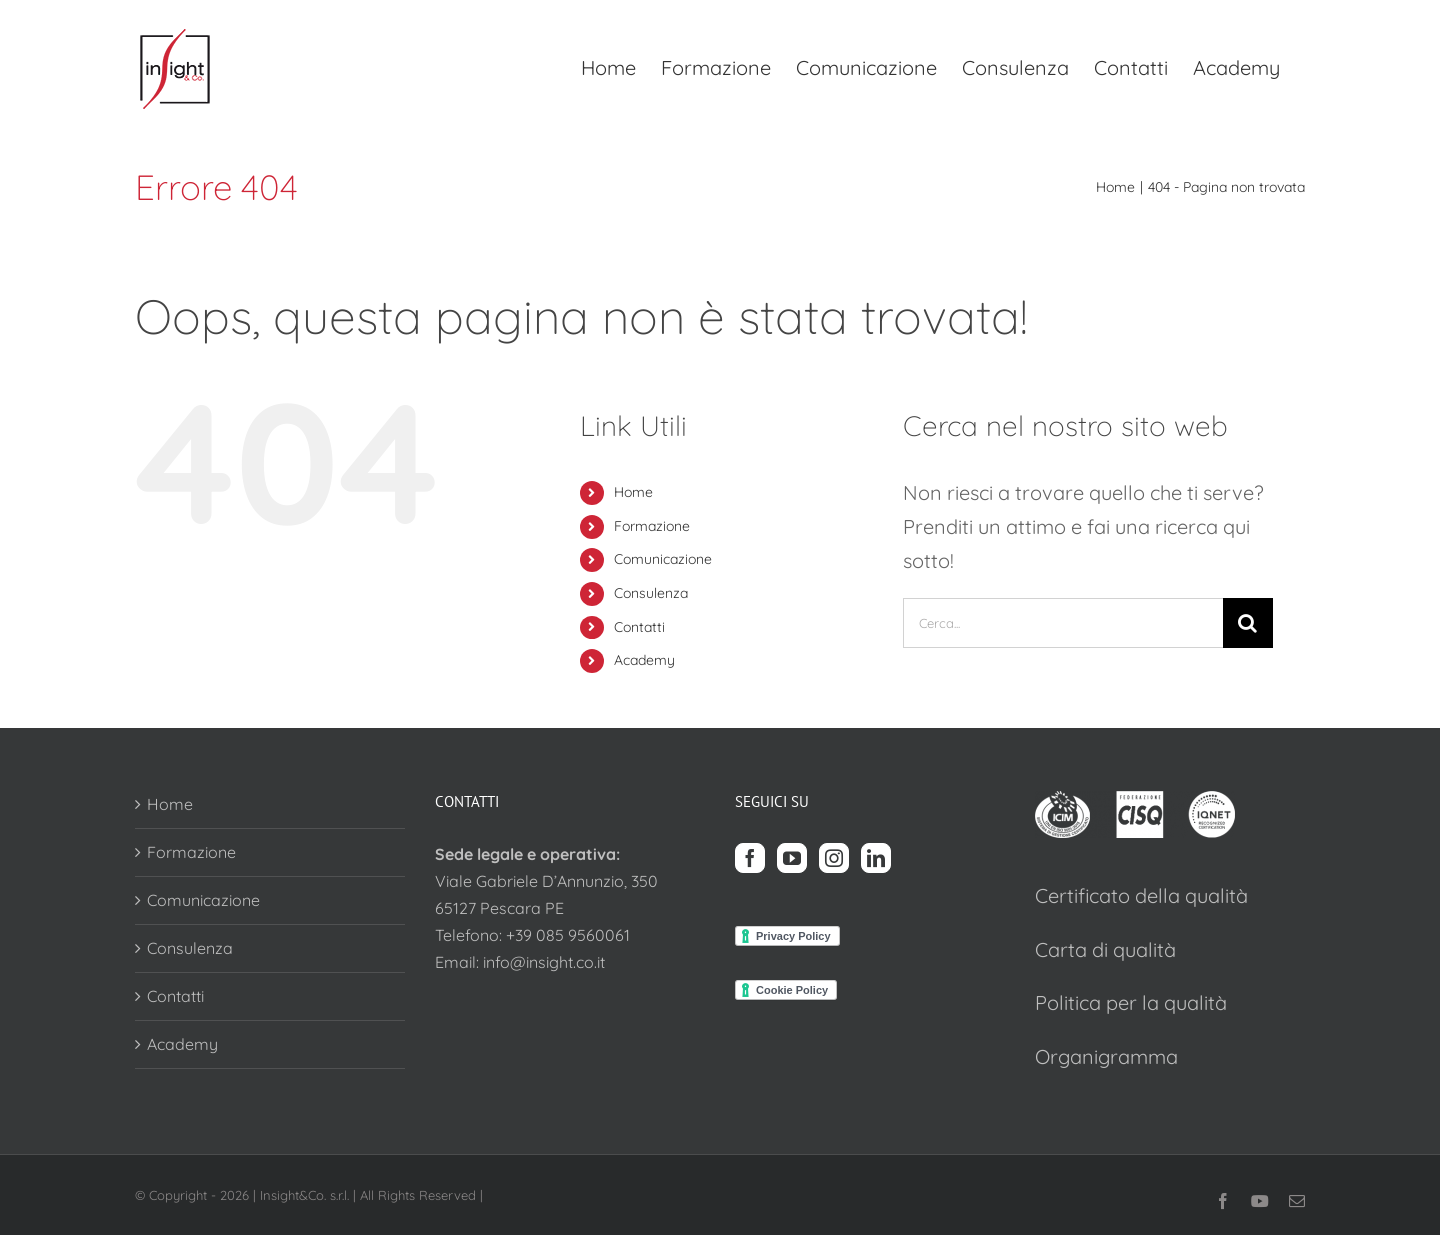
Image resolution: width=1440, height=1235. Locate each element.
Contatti (639, 627)
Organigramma (1106, 1056)
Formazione (652, 526)
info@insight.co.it (544, 962)
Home (633, 492)
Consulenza (651, 593)
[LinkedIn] (876, 858)
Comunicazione (663, 559)
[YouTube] (792, 858)
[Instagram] (834, 858)
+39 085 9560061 (568, 935)
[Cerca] (1248, 623)
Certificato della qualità (1141, 895)
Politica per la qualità (1131, 1002)
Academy (644, 660)
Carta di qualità (1105, 949)
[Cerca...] (1063, 623)
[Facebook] (750, 858)
